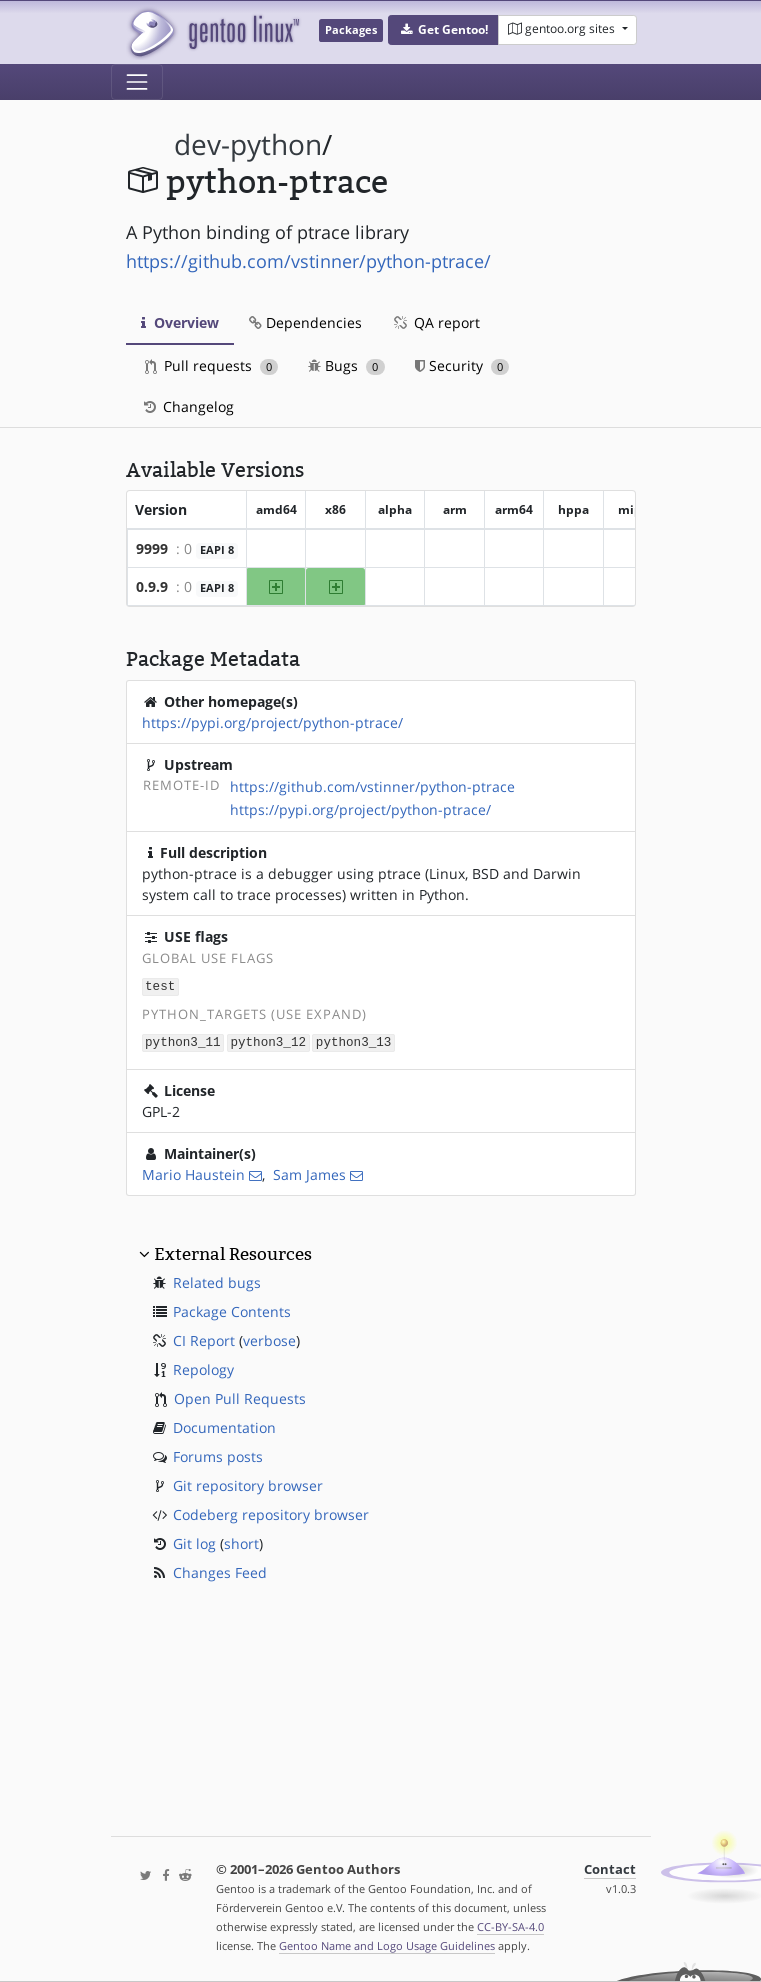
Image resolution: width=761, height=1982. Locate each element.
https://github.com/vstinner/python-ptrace (372, 786)
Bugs (346, 365)
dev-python (248, 144)
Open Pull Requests (240, 1396)
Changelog (187, 406)
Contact (610, 1869)
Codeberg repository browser (271, 1512)
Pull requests (212, 365)
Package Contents (232, 1309)
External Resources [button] (233, 1252)
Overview (180, 322)
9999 (152, 548)
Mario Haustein (193, 1172)
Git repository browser (248, 1483)
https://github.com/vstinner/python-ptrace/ (308, 261)
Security (462, 365)
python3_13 (354, 1040)
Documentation (224, 1425)
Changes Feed (220, 1570)
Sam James (309, 1172)
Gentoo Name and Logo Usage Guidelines (387, 1945)
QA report (436, 322)
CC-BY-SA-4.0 (510, 1926)
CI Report (204, 1338)
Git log (194, 1541)
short (241, 1541)
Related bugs (217, 1280)
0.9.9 (152, 586)
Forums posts (218, 1454)
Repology (203, 1367)
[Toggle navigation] (137, 82)
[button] (443, 30)
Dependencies (305, 322)
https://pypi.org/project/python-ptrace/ (272, 722)
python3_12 (268, 1040)
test (160, 985)
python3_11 (183, 1040)
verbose (269, 1338)
